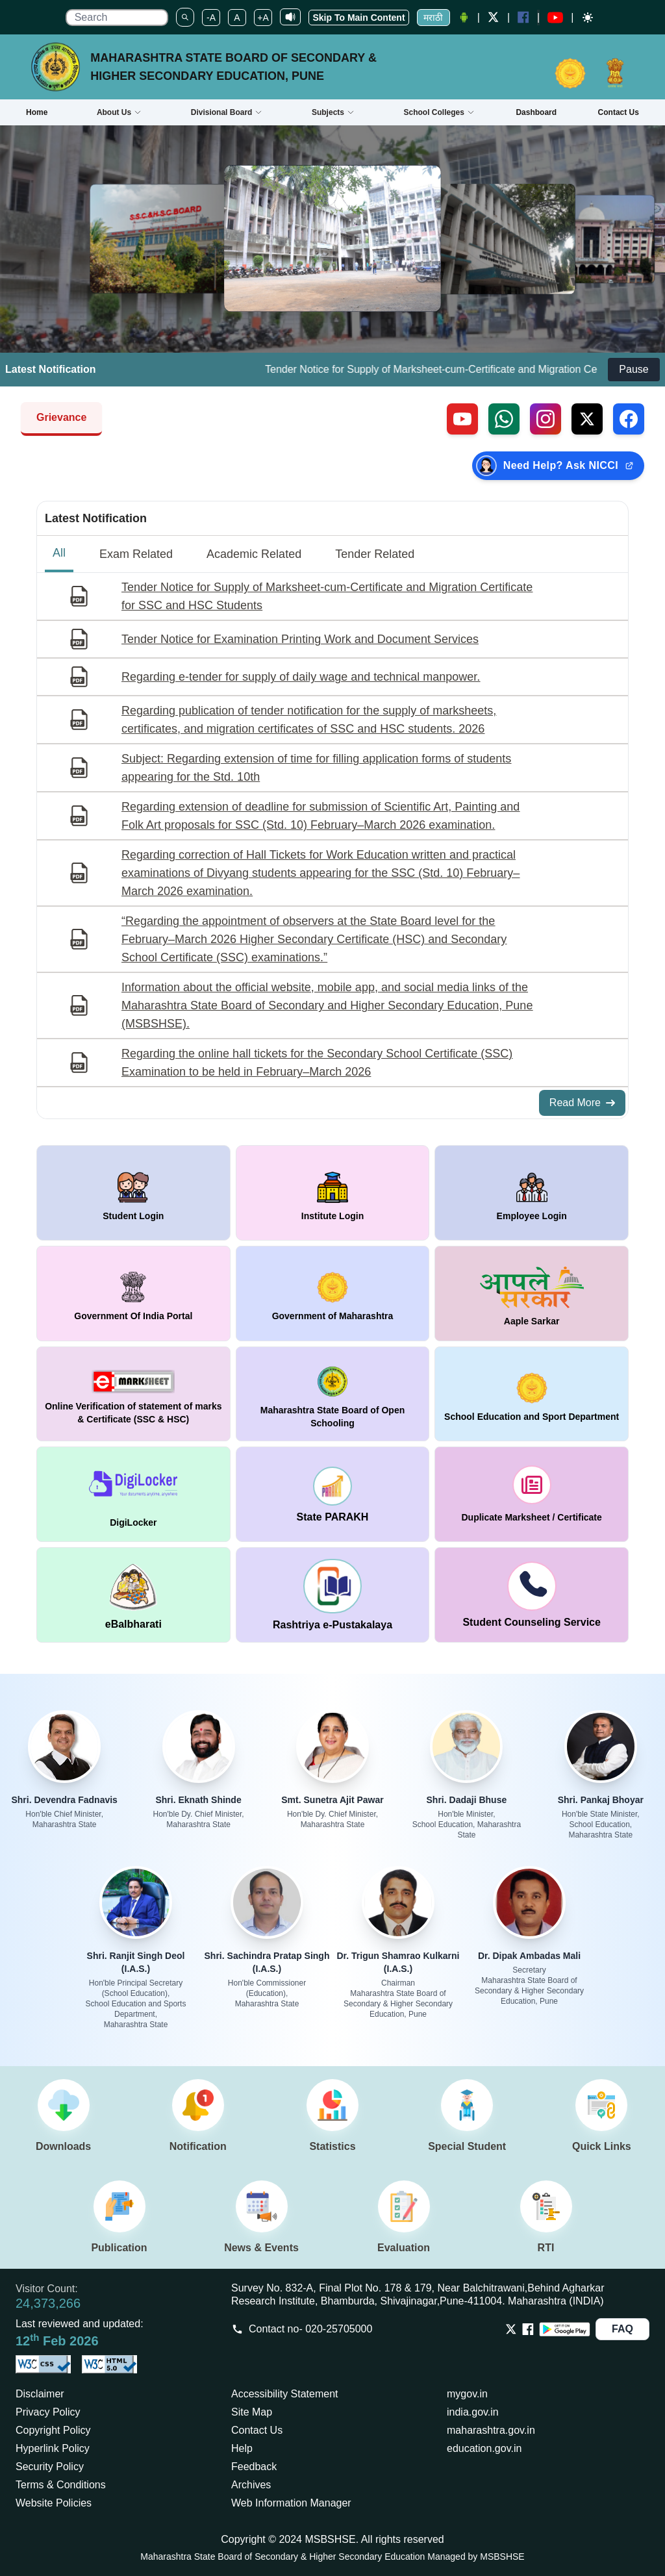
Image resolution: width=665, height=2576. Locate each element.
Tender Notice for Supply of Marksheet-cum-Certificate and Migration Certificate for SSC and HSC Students (327, 596)
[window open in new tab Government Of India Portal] (133, 1293)
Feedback (254, 2466)
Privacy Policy (48, 2412)
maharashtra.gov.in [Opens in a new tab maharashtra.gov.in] (491, 2430)
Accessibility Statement (284, 2393)
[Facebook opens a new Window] (523, 17)
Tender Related (374, 554)
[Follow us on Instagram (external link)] (545, 419)
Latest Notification (96, 518)
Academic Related (254, 554)
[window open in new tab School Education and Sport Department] (531, 1394)
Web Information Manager (291, 2502)
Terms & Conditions (61, 2484)
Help (242, 2448)
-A (211, 17)
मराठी (433, 17)
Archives (251, 2484)
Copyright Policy (53, 2430)
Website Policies (54, 2502)
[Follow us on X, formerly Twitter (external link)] (587, 419)
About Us (119, 112)
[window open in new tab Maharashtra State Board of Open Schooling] (333, 1394)
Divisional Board (227, 112)
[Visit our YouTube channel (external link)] (462, 419)
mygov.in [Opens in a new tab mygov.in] (467, 2393)
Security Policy (50, 2466)
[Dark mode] (587, 17)
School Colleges (439, 112)
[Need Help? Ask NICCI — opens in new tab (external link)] (558, 465)
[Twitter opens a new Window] (493, 17)
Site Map (251, 2412)
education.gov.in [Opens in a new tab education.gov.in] (484, 2448)
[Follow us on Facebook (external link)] (628, 419)
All (59, 552)
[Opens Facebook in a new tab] (528, 2329)
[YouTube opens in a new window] (555, 17)
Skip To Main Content (358, 17)
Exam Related (136, 554)
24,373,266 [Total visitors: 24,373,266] (48, 2303)
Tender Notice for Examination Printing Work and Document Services (300, 639)
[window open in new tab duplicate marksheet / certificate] (531, 1494)
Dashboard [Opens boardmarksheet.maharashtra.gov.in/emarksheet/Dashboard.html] (536, 112)
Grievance (61, 417)
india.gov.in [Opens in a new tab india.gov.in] (473, 2412)
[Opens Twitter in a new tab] (511, 2329)
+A (263, 17)
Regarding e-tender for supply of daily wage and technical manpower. (300, 676)
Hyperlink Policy (53, 2448)
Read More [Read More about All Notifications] (582, 1102)
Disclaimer (40, 2393)
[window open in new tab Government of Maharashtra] (333, 1293)
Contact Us (256, 2430)
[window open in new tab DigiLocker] (133, 1494)
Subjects (333, 112)
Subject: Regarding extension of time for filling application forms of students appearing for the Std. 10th (316, 767)
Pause (633, 369)
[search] (117, 17)
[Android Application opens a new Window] (464, 17)
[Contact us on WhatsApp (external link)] (504, 419)
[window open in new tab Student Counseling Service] (531, 1595)
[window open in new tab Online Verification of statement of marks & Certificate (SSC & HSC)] (133, 1394)
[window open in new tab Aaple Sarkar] (531, 1293)
